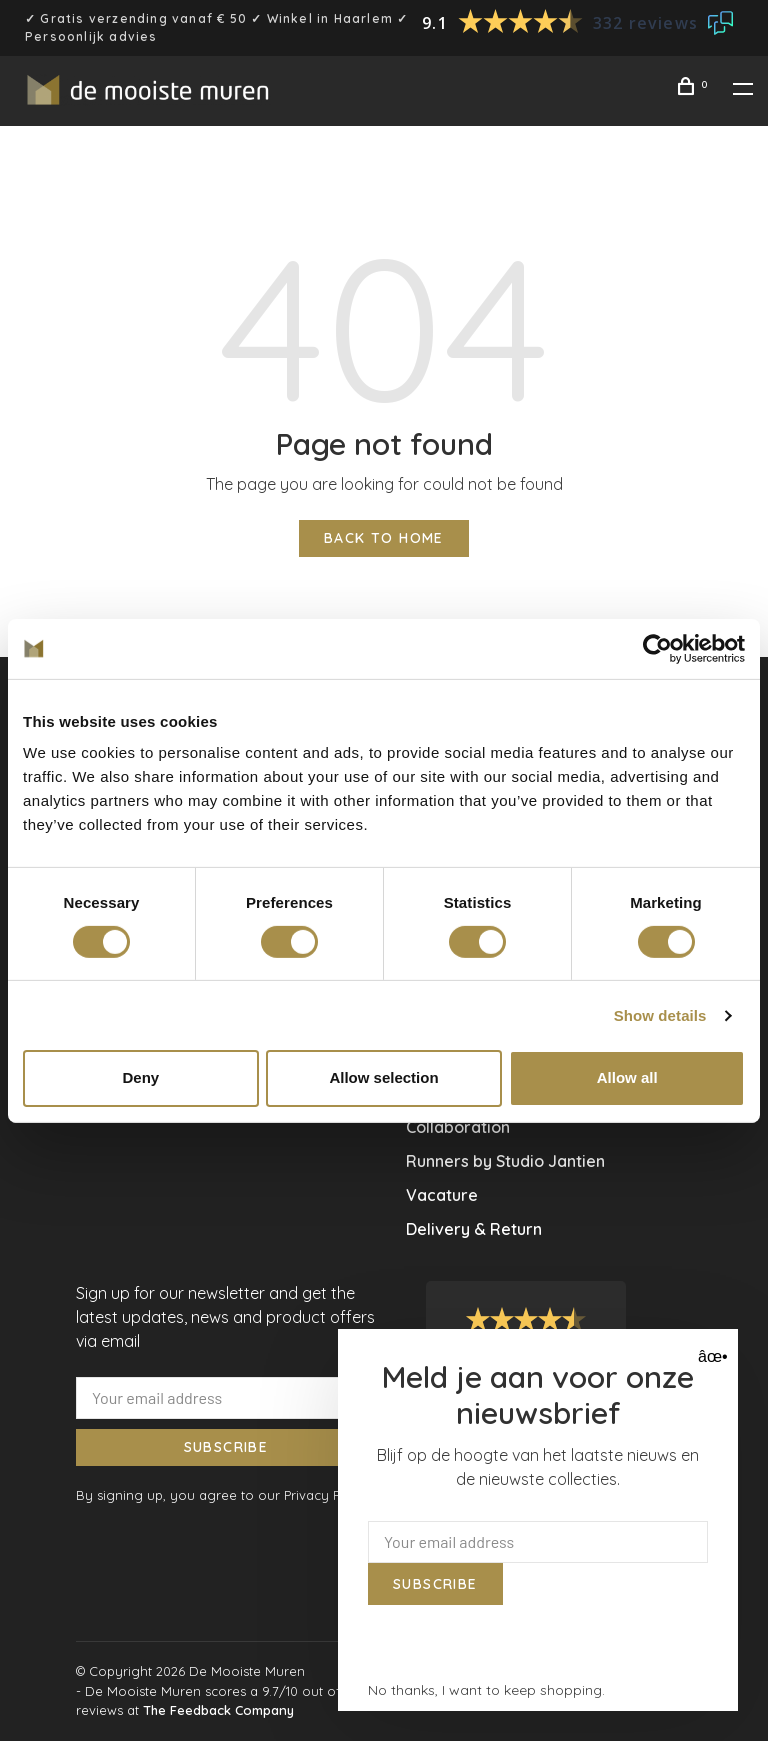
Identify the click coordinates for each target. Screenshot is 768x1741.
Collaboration (458, 1127)
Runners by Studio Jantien (505, 1161)
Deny (140, 1077)
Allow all (627, 1077)
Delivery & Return (474, 1229)
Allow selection (383, 1077)
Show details (660, 1015)
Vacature (442, 1195)
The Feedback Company (218, 1710)
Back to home (384, 538)
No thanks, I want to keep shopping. (486, 1690)
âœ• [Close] (710, 1356)
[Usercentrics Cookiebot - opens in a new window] (657, 648)
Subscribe (226, 1447)
